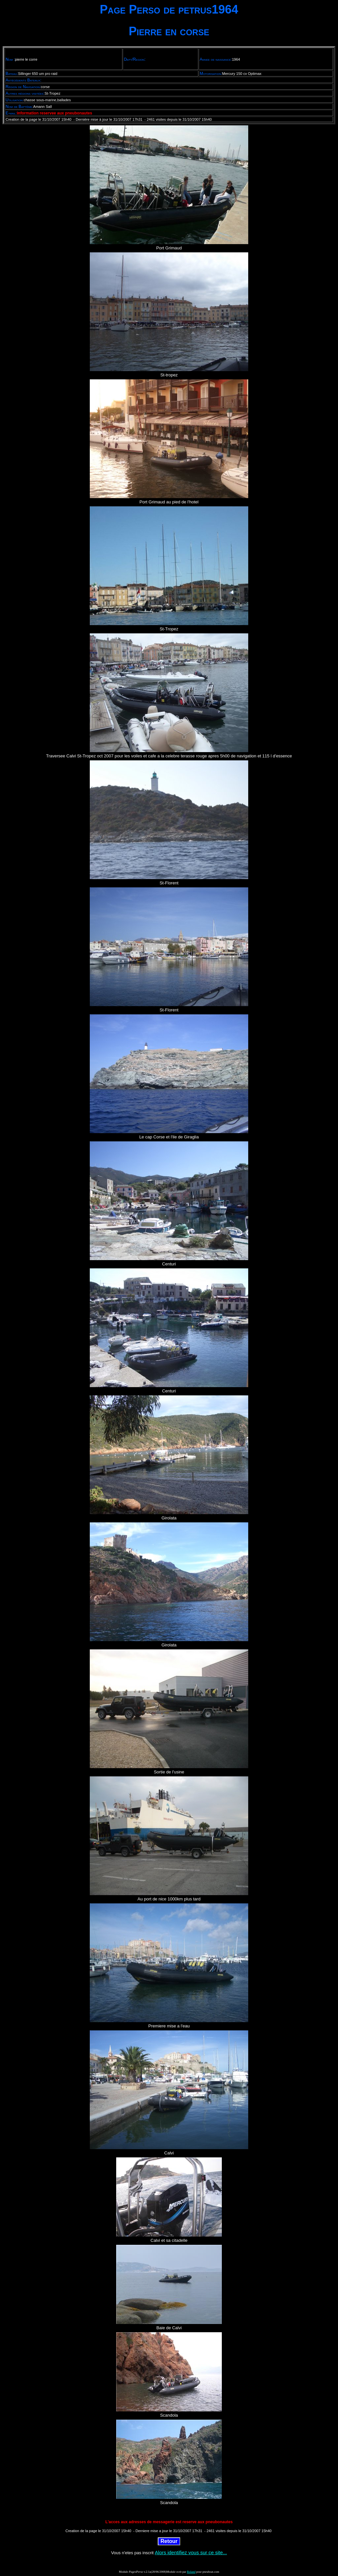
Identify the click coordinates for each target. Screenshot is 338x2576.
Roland (191, 2571)
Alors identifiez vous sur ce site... (191, 2552)
